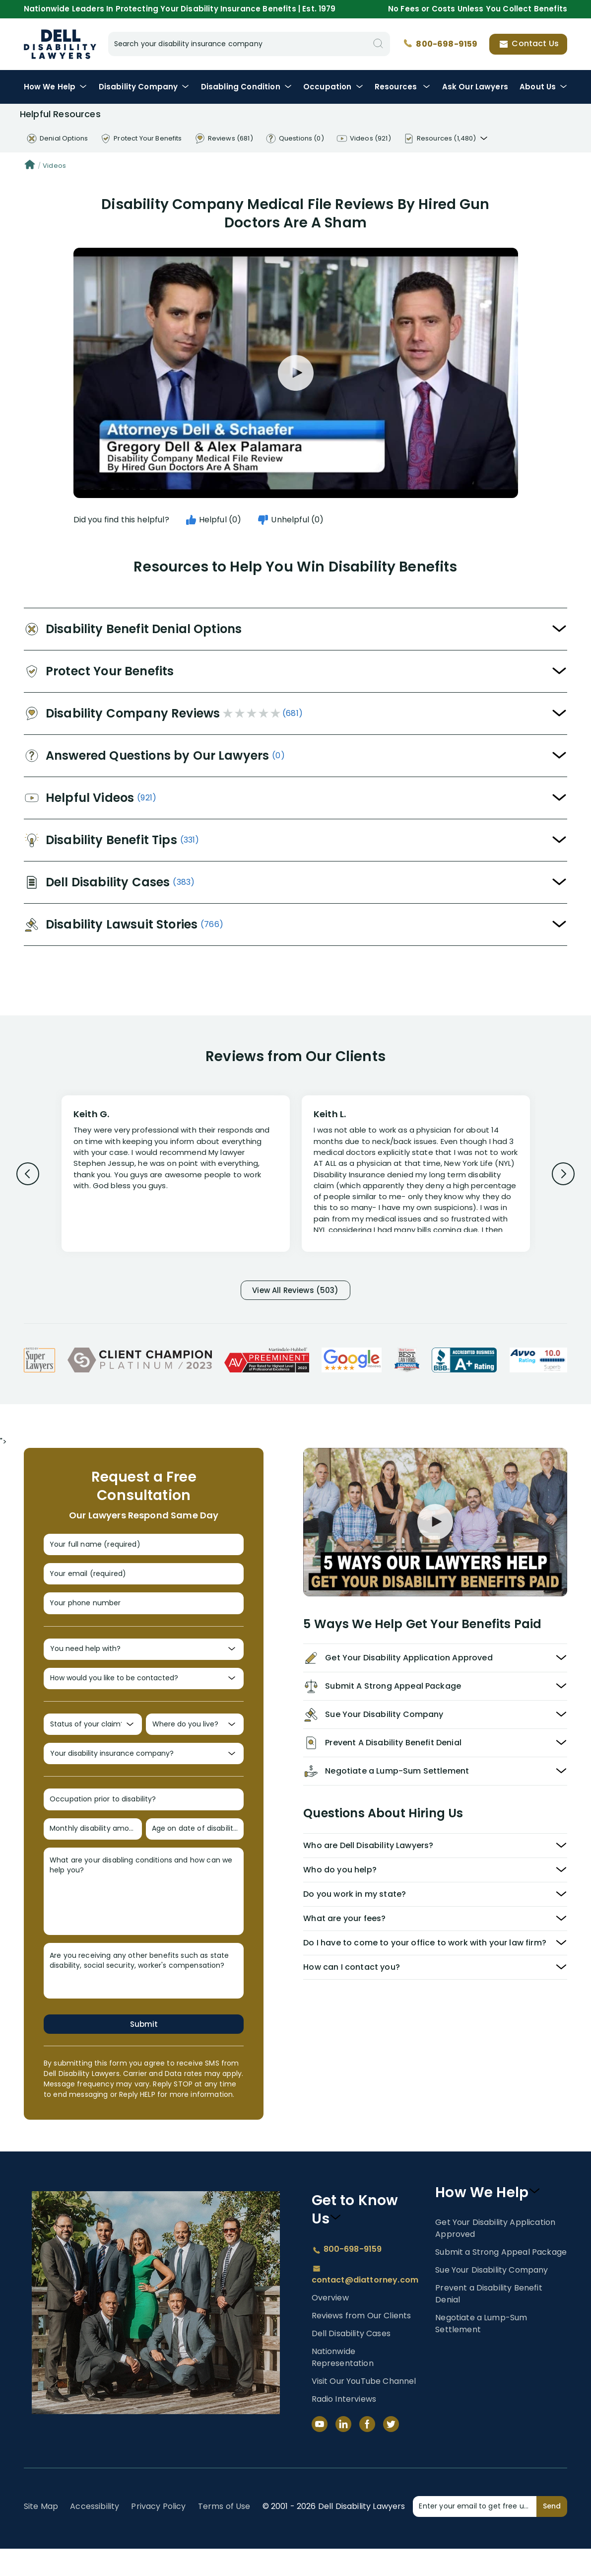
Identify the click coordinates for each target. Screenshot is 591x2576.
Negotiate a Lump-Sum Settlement (481, 2350)
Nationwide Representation (343, 2384)
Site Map (41, 2533)
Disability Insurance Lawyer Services (60, 44)
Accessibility (94, 2533)
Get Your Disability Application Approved (495, 2255)
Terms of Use (224, 2533)
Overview (330, 2325)
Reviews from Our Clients (361, 2343)
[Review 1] (175, 1172)
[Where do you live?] (195, 1741)
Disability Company (144, 86)
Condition (246, 86)
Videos (54, 165)
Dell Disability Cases (351, 2360)
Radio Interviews (344, 2426)
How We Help (55, 86)
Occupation (333, 86)
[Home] (30, 165)
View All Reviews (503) (295, 1291)
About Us (543, 86)
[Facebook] (367, 2451)
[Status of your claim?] (93, 1741)
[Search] (378, 44)
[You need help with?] (144, 1661)
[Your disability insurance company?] (144, 1774)
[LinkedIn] (343, 2451)
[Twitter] (391, 2451)
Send (552, 2533)
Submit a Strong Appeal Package (501, 2279)
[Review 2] (416, 1178)
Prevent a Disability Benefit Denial (488, 2321)
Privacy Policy (158, 2533)
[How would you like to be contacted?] (144, 1693)
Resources (403, 86)
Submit (144, 2051)
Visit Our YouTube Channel (364, 2408)
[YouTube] (320, 2451)
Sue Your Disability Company (491, 2297)
